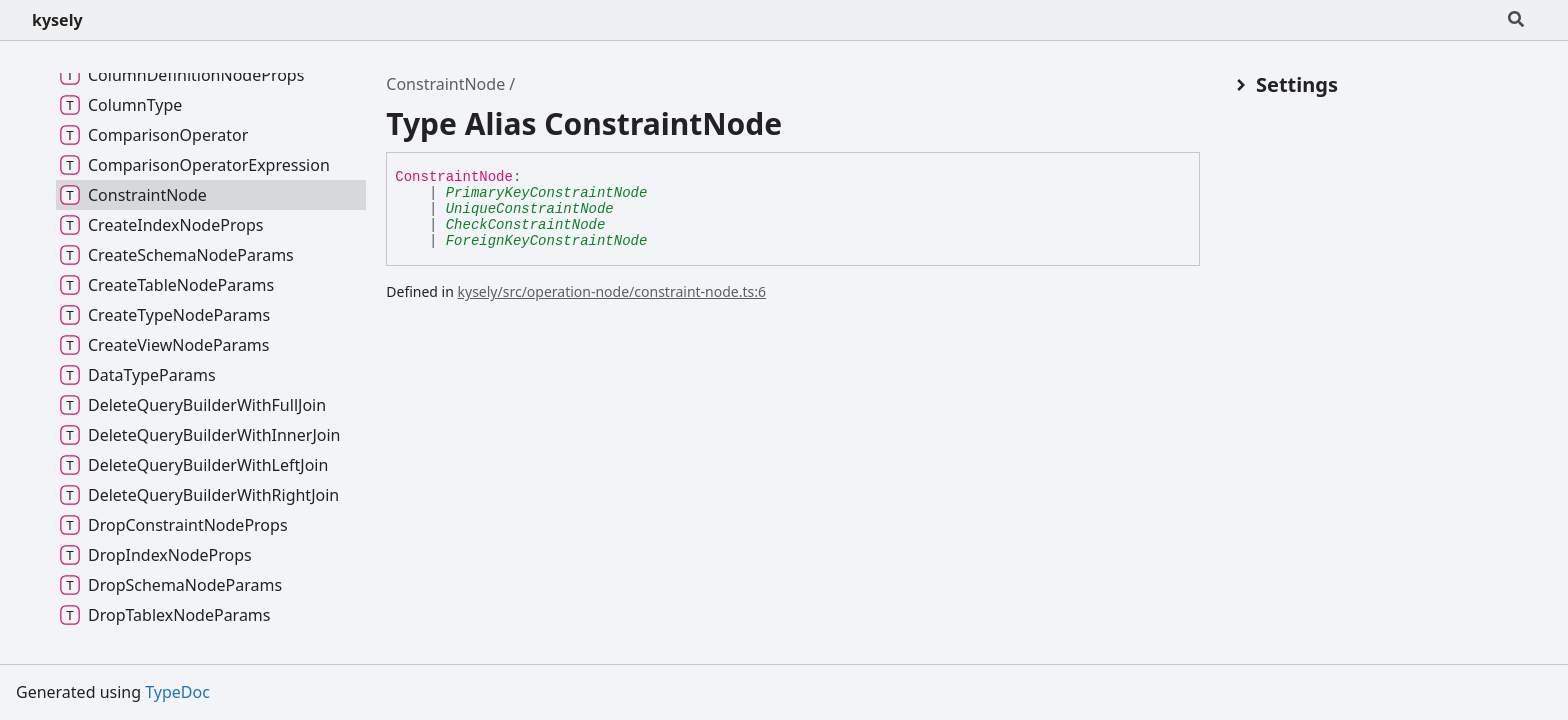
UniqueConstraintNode (530, 209)
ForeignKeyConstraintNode (547, 241)
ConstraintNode (445, 84)
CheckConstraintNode (526, 225)
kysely (57, 20)
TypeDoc (177, 692)
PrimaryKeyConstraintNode (547, 193)
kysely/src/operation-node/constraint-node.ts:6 (612, 291)
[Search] (1516, 20)
